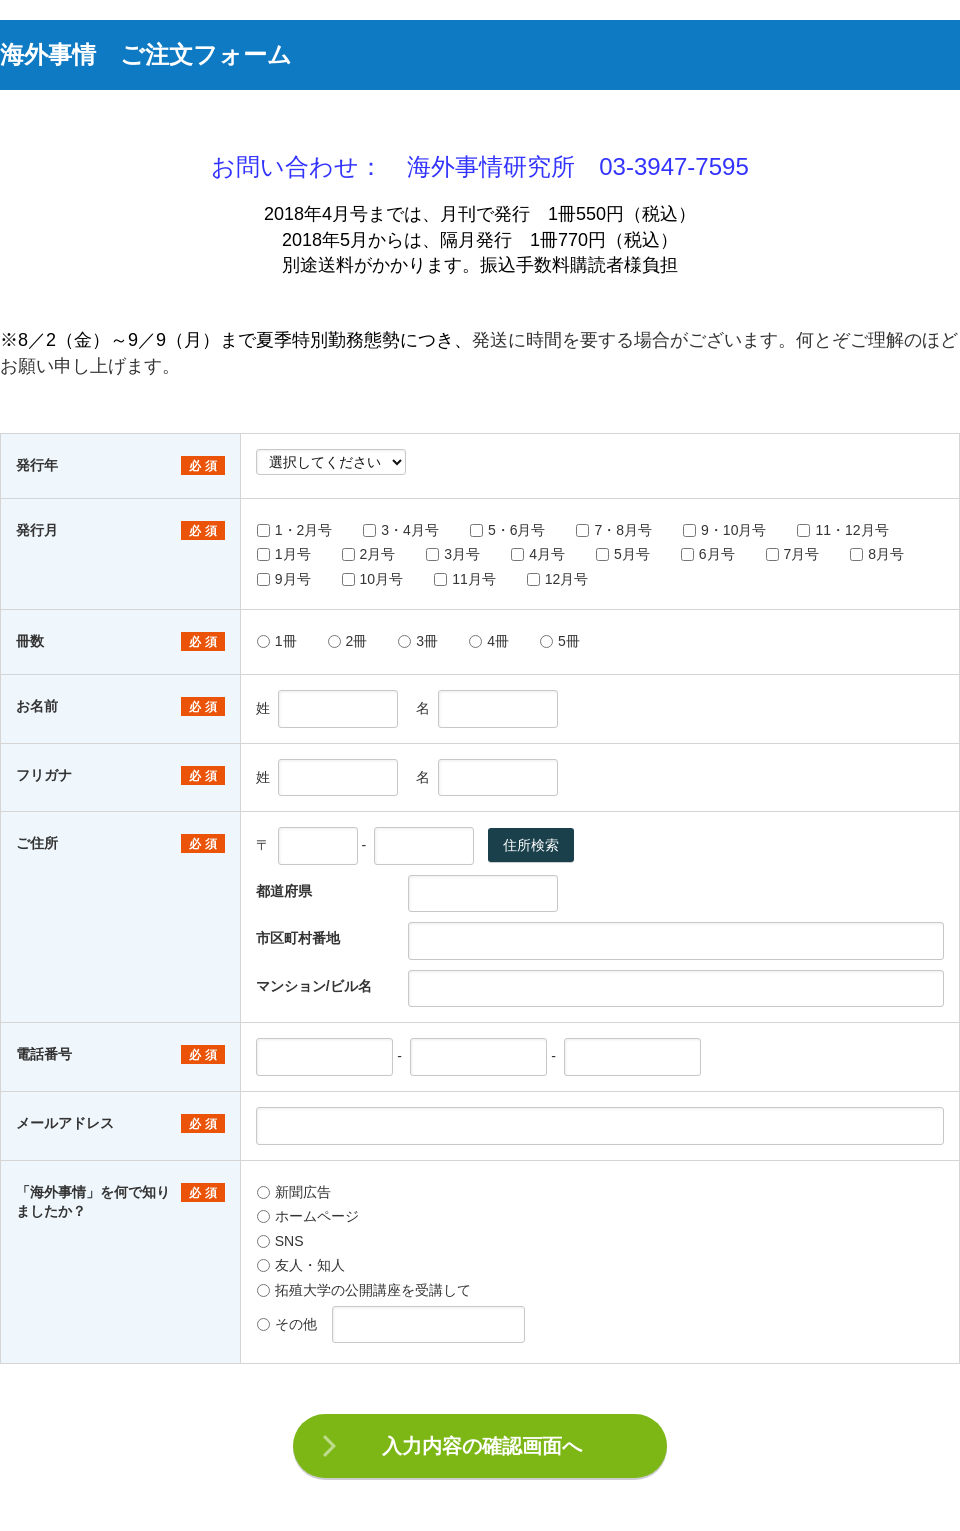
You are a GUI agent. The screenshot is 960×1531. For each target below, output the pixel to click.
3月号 (453, 554)
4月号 (538, 554)
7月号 (793, 554)
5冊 (560, 641)
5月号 (623, 554)
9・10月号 (724, 530)
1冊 (277, 641)
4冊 (489, 641)
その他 (287, 1324)
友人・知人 (301, 1265)
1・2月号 (295, 530)
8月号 (877, 554)
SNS (280, 1241)
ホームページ (308, 1216)
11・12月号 (842, 530)
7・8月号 (614, 530)
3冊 (418, 641)
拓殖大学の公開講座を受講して (364, 1290)
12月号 (558, 579)
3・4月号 (401, 530)
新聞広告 (294, 1192)
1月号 (284, 554)
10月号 (373, 579)
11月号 (465, 579)
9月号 (284, 579)
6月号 (708, 554)
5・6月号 (508, 530)
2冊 (348, 641)
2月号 (369, 554)
